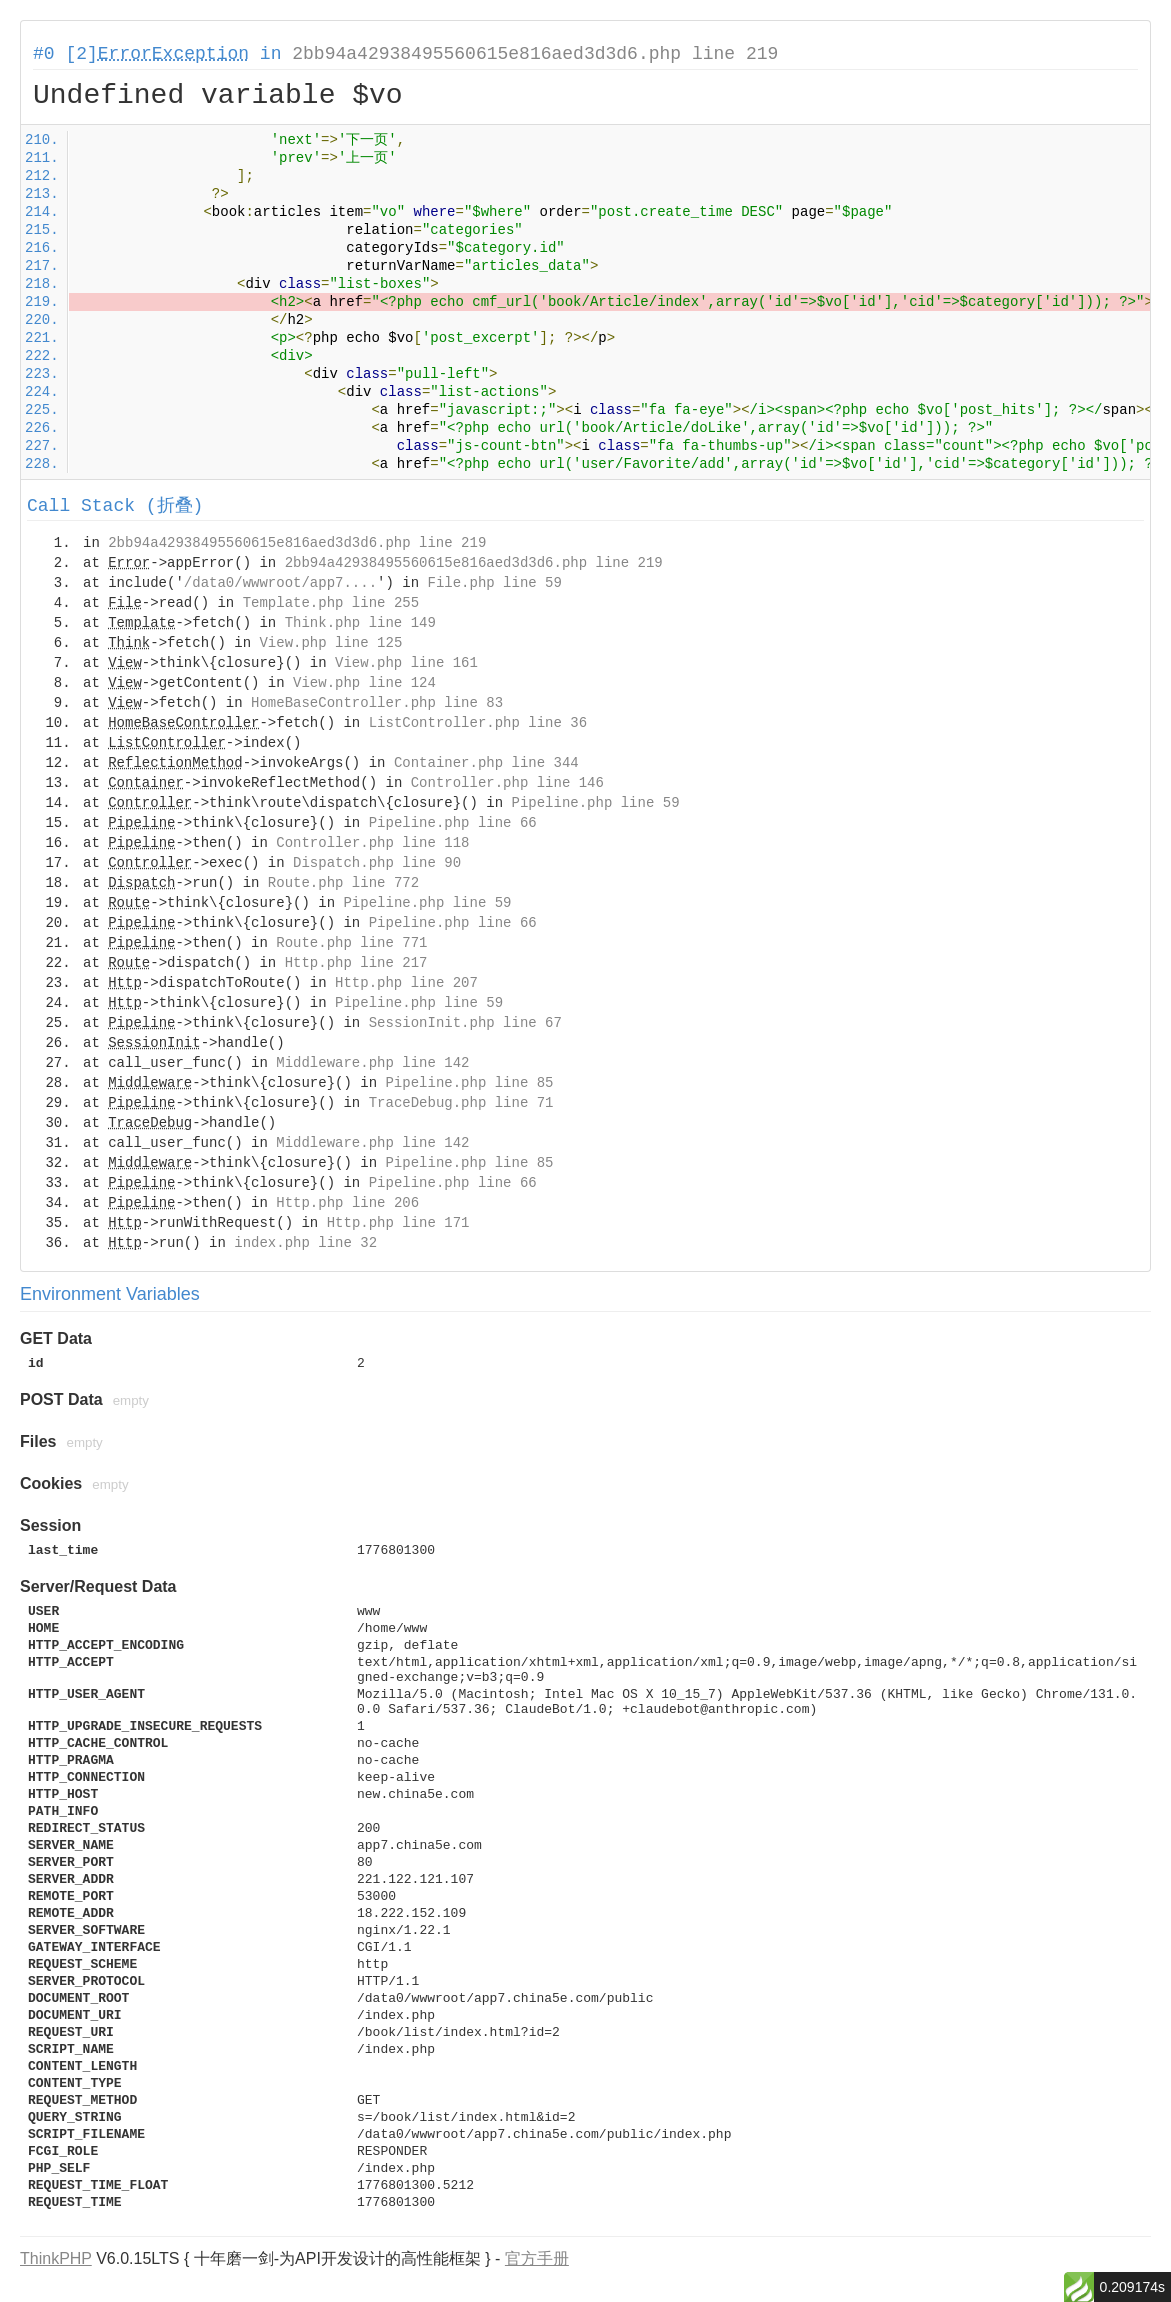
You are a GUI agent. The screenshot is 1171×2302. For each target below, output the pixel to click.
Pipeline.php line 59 (596, 803)
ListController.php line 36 (478, 723)
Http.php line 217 (356, 963)
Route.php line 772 (343, 883)
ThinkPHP (56, 2258)
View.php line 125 (330, 643)
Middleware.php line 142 (372, 1063)
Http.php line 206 (347, 1203)
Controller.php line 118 (372, 843)
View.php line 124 (364, 683)
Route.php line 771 (351, 943)
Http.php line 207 (406, 983)
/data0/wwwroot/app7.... (280, 583)
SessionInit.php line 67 (465, 1023)
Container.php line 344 (486, 763)
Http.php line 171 (398, 1223)
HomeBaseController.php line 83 (377, 703)
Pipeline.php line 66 (453, 823)
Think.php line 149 (360, 623)
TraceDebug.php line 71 (461, 1103)
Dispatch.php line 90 (377, 863)
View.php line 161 (406, 663)
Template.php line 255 (331, 603)
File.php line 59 (494, 583)
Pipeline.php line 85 (469, 1083)
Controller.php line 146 (507, 783)
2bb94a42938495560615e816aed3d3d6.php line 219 (535, 54)
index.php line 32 (305, 1243)
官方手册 (537, 2258)
